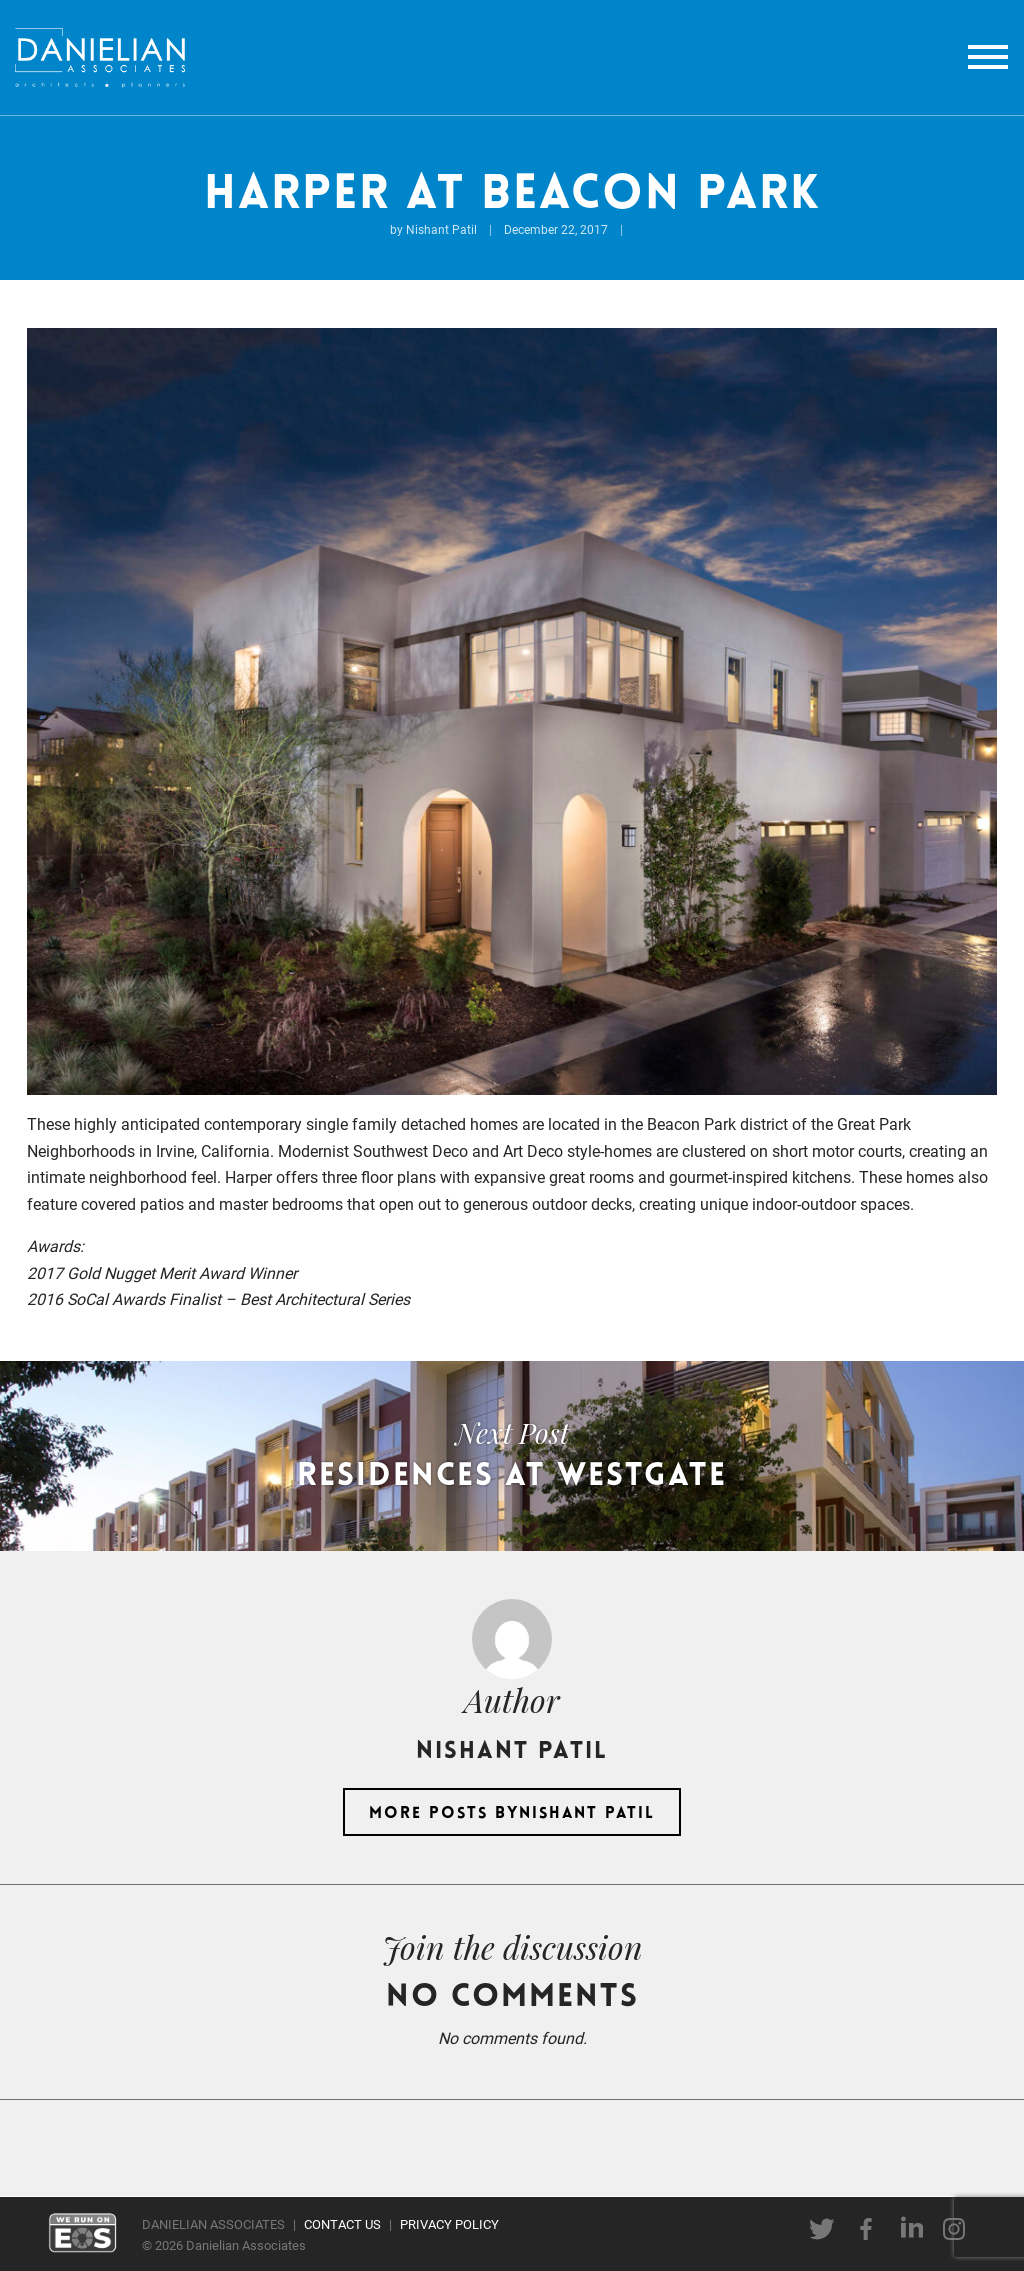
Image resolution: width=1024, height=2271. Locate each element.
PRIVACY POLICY (449, 2223)
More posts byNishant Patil (512, 1814)
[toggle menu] (988, 57)
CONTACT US (342, 2223)
